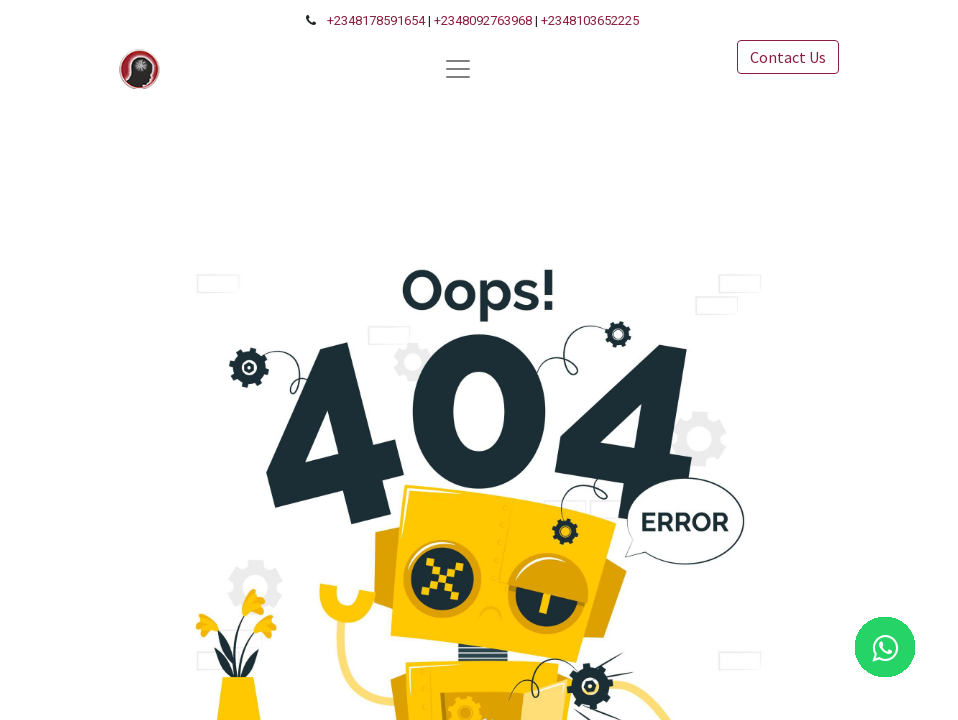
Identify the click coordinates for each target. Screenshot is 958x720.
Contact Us (788, 57)
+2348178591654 (376, 20)
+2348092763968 (483, 20)
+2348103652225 (590, 20)
